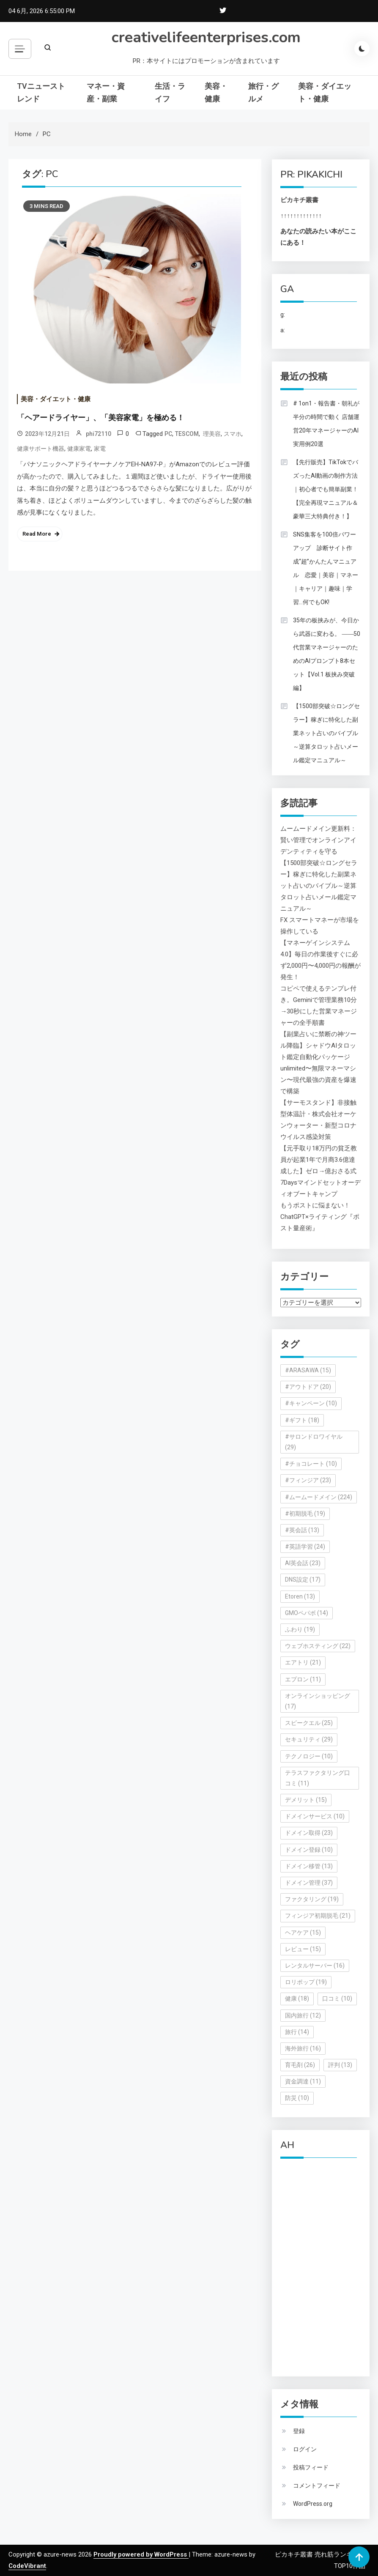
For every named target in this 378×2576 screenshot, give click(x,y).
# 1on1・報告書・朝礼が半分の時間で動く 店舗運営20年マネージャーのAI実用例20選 (326, 423)
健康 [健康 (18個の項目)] (297, 1998)
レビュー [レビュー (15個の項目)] (303, 1949)
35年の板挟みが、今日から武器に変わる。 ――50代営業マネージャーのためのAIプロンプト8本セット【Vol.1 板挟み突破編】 (326, 654)
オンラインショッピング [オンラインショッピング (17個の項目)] (317, 1701)
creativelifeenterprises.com (206, 37)
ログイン (305, 2449)
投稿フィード (311, 2467)
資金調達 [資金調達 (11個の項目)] (303, 2081)
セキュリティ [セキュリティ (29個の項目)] (309, 1739)
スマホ (232, 433)
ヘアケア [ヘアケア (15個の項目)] (303, 1932)
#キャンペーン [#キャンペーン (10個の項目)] (311, 1403)
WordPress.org (312, 2503)
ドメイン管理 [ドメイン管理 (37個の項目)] (309, 1882)
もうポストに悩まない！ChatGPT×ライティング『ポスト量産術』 (319, 1217)
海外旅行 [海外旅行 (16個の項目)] (303, 2048)
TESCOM (187, 433)
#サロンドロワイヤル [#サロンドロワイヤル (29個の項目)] (313, 1442)
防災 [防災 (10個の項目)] (297, 2097)
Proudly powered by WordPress (141, 2554)
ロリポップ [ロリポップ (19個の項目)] (306, 1982)
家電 (100, 448)
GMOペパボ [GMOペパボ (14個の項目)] (306, 1613)
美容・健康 (216, 92)
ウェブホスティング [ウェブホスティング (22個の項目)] (318, 1646)
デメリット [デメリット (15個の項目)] (306, 1799)
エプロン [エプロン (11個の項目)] (303, 1679)
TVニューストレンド (41, 92)
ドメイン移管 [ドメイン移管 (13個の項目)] (309, 1866)
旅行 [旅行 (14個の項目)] (297, 2031)
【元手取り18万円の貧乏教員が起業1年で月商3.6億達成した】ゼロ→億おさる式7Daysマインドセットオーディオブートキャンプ (320, 1171)
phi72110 (98, 433)
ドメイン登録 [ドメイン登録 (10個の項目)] (309, 1849)
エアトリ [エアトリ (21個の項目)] (303, 1662)
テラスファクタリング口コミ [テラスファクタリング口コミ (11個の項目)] (317, 1778)
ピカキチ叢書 (299, 200)
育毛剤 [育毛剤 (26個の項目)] (300, 2064)
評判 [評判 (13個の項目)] (340, 2064)
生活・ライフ (170, 92)
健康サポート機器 (40, 448)
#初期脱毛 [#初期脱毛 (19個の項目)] (305, 1513)
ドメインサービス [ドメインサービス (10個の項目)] (315, 1816)
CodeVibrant (27, 2566)
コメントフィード (316, 2485)
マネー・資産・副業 (106, 92)
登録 (299, 2431)
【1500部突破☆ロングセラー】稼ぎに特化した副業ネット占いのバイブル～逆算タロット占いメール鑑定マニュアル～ (326, 733)
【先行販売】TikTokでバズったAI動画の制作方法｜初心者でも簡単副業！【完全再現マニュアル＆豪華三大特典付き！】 (325, 489)
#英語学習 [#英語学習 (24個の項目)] (305, 1546)
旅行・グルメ (263, 92)
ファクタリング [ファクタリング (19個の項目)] (312, 1899)
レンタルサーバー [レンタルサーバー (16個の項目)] (315, 1965)
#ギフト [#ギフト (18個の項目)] (302, 1420)
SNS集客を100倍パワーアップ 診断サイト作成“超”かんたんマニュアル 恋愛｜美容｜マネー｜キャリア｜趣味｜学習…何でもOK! (325, 568)
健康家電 (79, 448)
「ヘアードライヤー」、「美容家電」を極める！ (100, 418)
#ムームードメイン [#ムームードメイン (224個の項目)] (318, 1497)
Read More (36, 534)
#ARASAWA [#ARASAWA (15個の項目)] (308, 1370)
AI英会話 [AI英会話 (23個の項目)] (302, 1563)
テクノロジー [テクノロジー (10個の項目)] (309, 1756)
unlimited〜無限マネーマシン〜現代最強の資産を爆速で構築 (318, 1080)
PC (168, 433)
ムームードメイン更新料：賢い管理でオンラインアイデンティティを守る (318, 840)
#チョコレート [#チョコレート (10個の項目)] (311, 1463)
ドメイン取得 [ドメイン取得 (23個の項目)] (309, 1832)
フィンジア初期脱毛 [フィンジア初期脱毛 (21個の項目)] (318, 1915)
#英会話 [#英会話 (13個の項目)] (302, 1530)
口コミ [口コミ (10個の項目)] (337, 1998)
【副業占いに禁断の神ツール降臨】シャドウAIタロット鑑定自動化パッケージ (318, 1045)
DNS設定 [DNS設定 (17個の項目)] (302, 1579)
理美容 (211, 433)
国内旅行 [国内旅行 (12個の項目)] (303, 2015)
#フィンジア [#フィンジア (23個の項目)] (308, 1480)
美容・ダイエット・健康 (324, 92)
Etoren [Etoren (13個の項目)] (300, 1596)
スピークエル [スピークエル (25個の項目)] (309, 1722)
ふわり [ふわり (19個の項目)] (300, 1629)
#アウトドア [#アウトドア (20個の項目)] (308, 1386)
